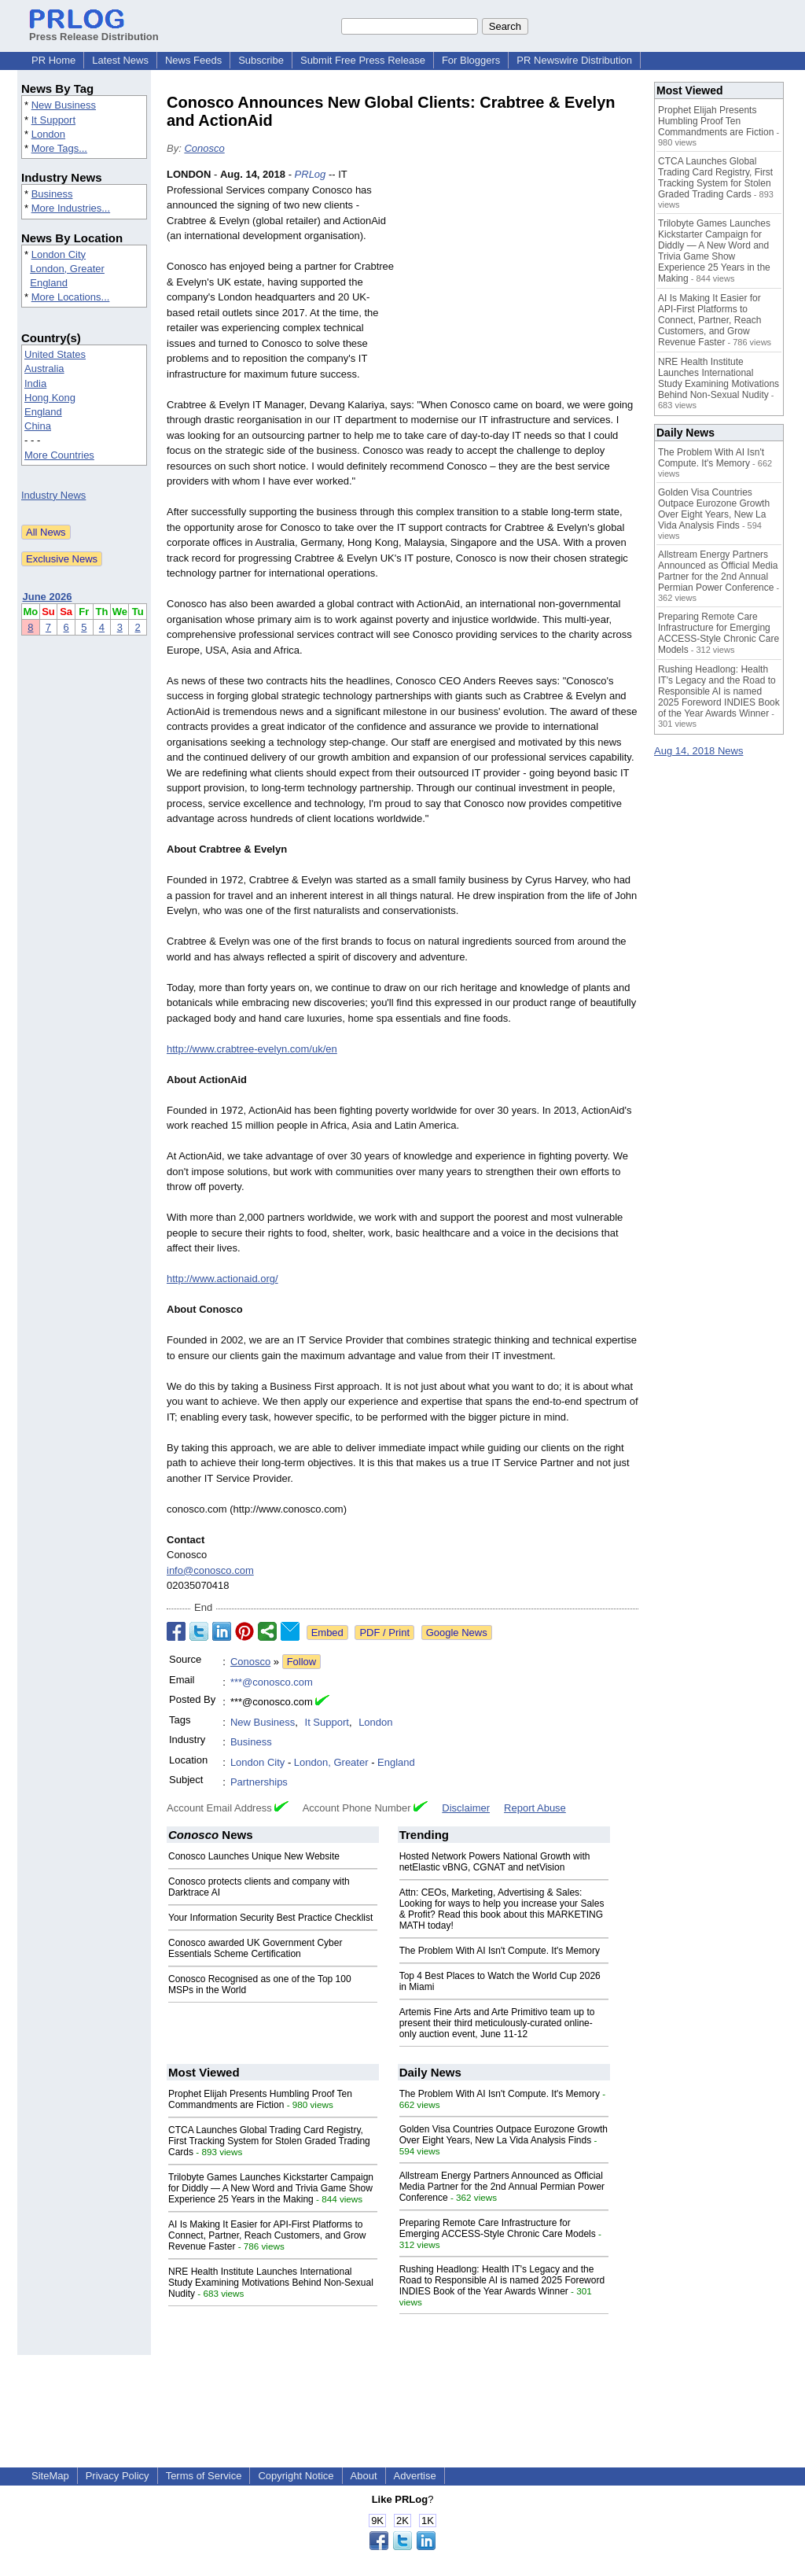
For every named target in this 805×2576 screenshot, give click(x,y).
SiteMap (50, 2476)
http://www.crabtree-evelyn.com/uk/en (252, 1049)
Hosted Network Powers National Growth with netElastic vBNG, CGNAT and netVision (494, 1862)
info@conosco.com (210, 1570)
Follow (302, 1662)
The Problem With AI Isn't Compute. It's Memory (499, 1950)
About (364, 2476)
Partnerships (259, 1782)
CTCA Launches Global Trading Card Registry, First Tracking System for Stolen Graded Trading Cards (269, 2141)
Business (52, 194)
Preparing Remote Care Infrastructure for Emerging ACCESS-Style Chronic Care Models (497, 2228)
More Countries (59, 455)
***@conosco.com (271, 1682)
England (49, 283)
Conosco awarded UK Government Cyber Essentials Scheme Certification (255, 1948)
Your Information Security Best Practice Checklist (270, 1917)
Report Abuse (535, 1808)
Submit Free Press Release (362, 60)
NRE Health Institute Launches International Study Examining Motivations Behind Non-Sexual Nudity (270, 2282)
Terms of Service (204, 2476)
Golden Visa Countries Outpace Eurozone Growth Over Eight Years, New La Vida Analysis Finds (503, 2135)
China (37, 426)
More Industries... (70, 208)
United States (55, 354)
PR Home (53, 60)
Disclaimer (466, 1808)
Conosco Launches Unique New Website (254, 1856)
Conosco (204, 148)
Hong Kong (49, 398)
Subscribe (261, 60)
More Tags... (59, 148)
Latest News (120, 60)
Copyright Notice (295, 2476)
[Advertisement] (520, 282)
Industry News (53, 495)
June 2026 (47, 597)
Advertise (415, 2476)
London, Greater (67, 269)
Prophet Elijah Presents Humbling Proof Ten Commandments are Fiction (260, 2099)
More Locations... (70, 297)
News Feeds (193, 60)
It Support (53, 120)
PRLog (310, 174)
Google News (456, 1632)
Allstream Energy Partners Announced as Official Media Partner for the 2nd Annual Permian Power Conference (502, 2186)
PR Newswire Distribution (574, 60)
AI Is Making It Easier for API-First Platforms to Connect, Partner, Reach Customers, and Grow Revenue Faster (267, 2235)
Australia (44, 368)
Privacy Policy (117, 2476)
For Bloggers (471, 60)
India (35, 383)
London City (58, 254)
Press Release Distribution (94, 30)
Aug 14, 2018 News (698, 751)
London (48, 134)
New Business (63, 105)
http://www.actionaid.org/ (222, 1278)
